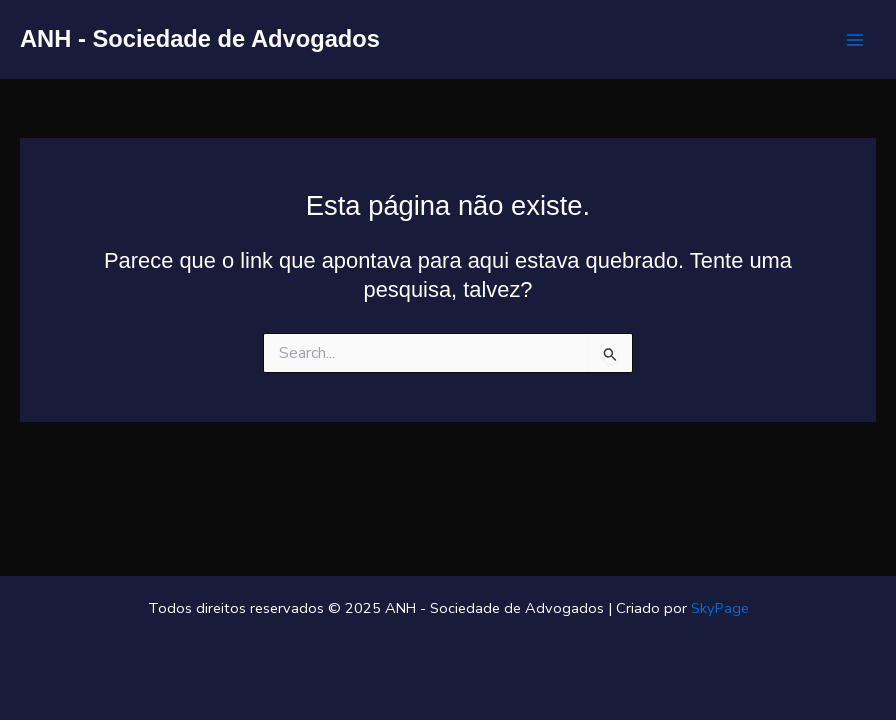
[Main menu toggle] (855, 40)
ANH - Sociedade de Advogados (200, 39)
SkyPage (720, 608)
